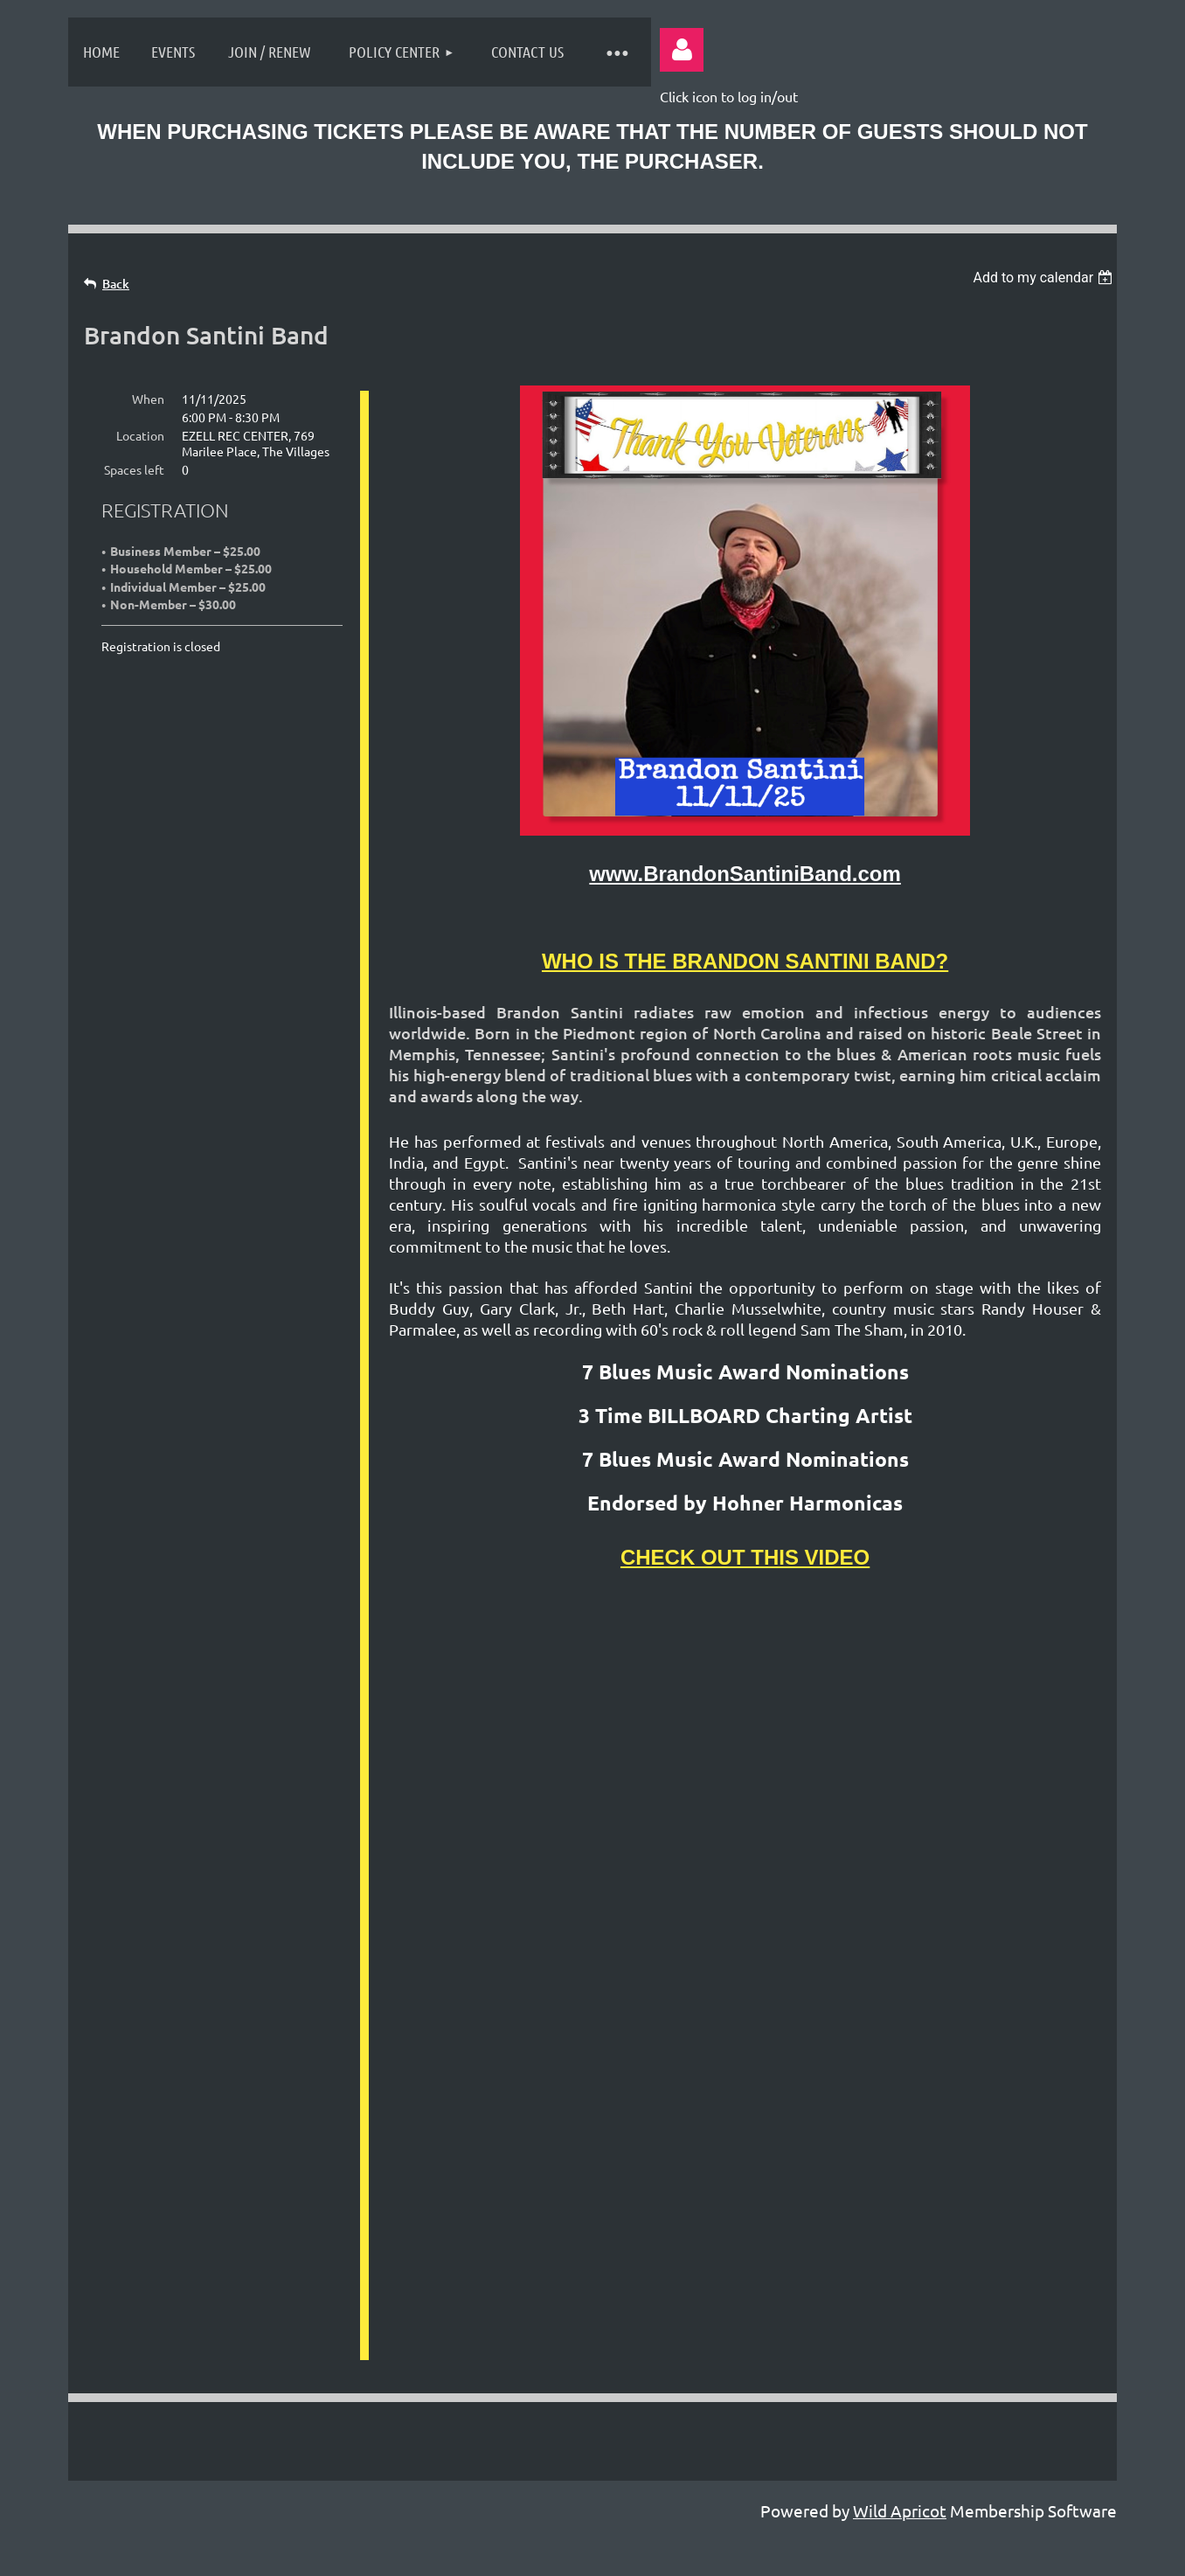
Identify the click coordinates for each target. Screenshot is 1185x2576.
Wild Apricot (899, 2208)
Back (115, 283)
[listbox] (1045, 277)
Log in (681, 50)
